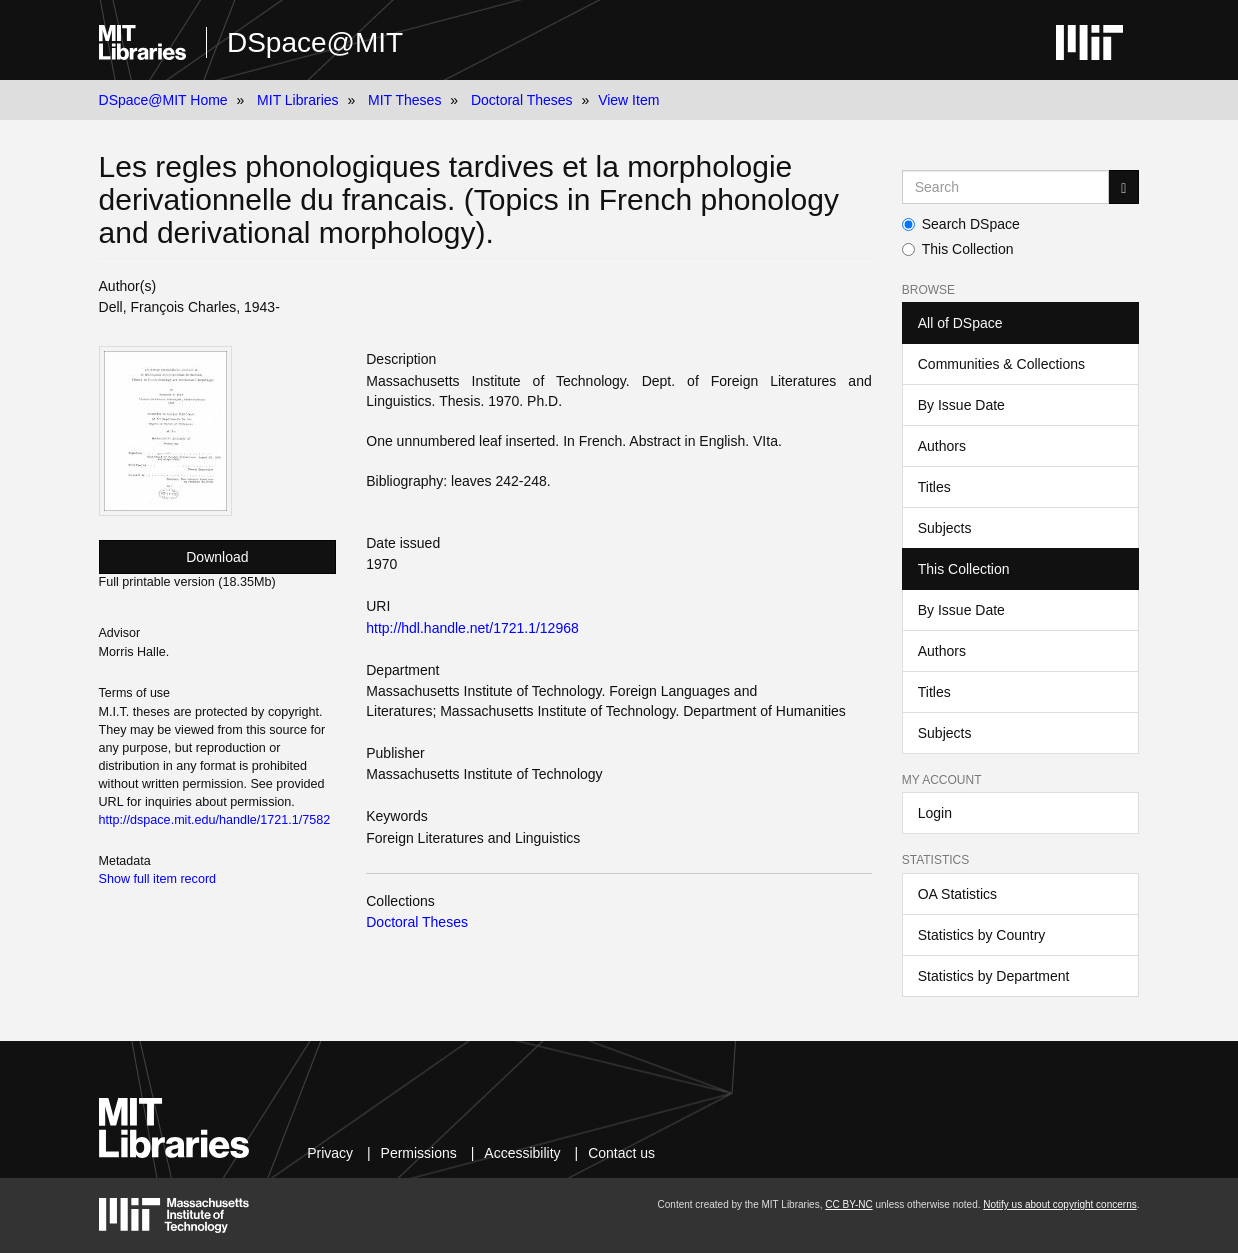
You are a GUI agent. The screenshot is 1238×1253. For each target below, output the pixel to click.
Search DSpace (961, 224)
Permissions (419, 1153)
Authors (942, 446)
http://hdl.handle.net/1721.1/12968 (472, 628)
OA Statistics (957, 894)
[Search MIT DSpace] (1006, 187)
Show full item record (158, 879)
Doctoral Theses (522, 100)
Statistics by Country (982, 935)
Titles (934, 487)
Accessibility (522, 1153)
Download (217, 557)
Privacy (330, 1153)
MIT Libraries (297, 100)
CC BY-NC (848, 1204)
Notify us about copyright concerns (1059, 1204)
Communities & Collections (1001, 364)
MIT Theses (404, 100)
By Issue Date (961, 405)
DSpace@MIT (315, 42)
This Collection (958, 249)
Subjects (945, 528)
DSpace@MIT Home (163, 100)
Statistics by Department (994, 976)
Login (935, 813)
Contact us (621, 1153)
